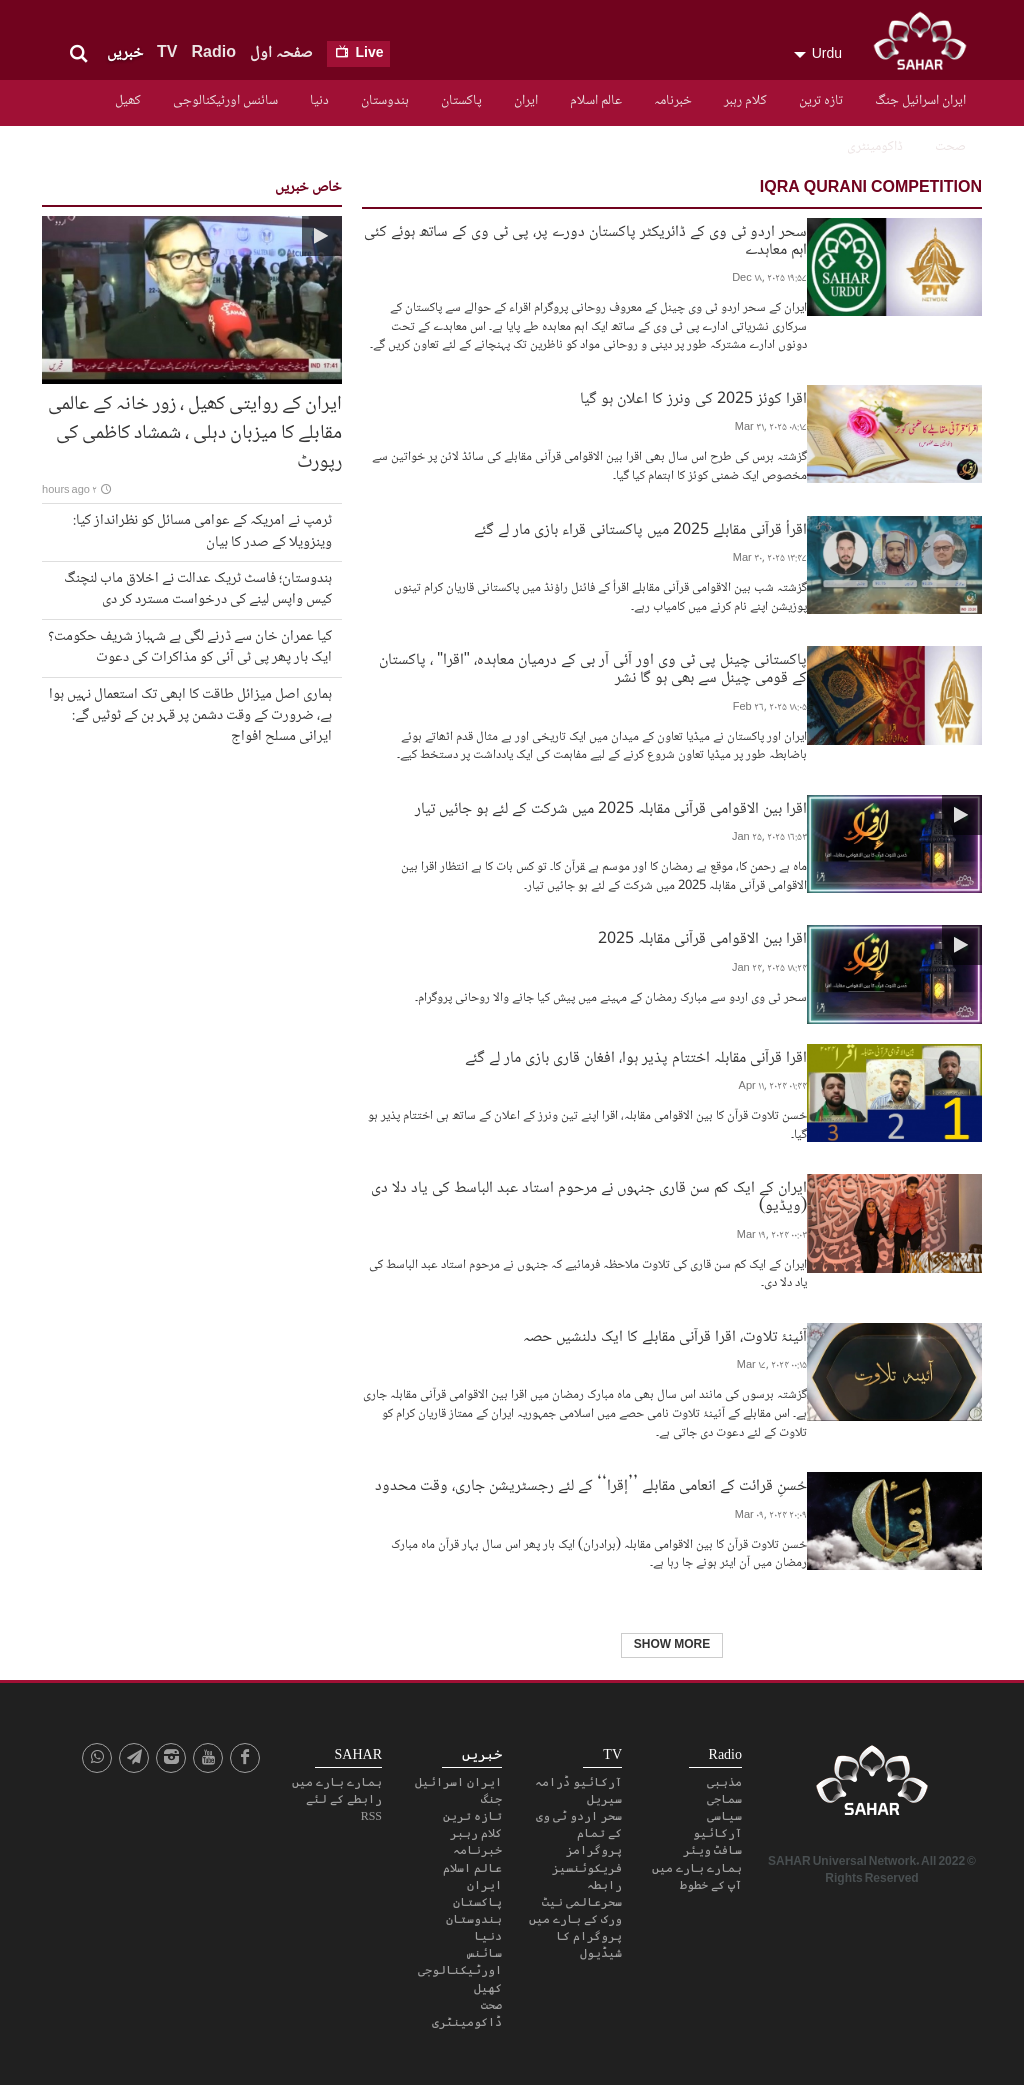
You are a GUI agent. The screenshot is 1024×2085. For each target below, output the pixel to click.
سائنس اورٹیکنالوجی (225, 101)
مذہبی (724, 1776)
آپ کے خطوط (711, 1878)
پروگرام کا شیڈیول (589, 1938)
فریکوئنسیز (587, 1861)
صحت (950, 147)
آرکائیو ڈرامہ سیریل (578, 1784)
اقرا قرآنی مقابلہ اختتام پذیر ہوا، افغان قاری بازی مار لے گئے (636, 1050)
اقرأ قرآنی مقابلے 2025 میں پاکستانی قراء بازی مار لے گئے (640, 528)
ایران (526, 101)
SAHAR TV (872, 1780)
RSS (371, 1810)
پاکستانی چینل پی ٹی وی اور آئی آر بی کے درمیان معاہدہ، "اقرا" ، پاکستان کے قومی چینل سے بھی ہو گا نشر (593, 667)
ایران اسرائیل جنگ (920, 101)
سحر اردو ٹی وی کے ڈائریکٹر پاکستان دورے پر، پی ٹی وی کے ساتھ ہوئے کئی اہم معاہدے (585, 239)
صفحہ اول (281, 53)
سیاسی (724, 1810)
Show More (672, 1639)
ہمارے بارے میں (697, 1861)
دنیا (319, 101)
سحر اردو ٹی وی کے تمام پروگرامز (579, 1827)
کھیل (128, 101)
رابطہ (604, 1878)
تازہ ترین (821, 101)
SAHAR (927, 45)
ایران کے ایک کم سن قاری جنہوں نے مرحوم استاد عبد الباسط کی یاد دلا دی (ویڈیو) (589, 1189)
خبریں (125, 53)
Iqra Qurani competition (871, 188)
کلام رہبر (745, 101)
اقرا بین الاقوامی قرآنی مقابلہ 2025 (702, 937)
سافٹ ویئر (712, 1844)
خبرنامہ (673, 101)
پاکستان (461, 101)
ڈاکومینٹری (875, 147)
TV (167, 53)
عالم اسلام (596, 101)
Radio (213, 53)
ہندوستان (385, 101)
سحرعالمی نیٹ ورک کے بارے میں (575, 1904)
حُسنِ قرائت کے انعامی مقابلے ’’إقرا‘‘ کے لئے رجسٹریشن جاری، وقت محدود (591, 1478)
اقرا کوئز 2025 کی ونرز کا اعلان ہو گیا (693, 397)
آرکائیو (717, 1827)
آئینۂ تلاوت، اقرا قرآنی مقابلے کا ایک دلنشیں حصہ (665, 1329)
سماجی (724, 1793)
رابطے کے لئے (344, 1793)
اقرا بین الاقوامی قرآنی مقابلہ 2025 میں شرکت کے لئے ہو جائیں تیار (611, 807)
